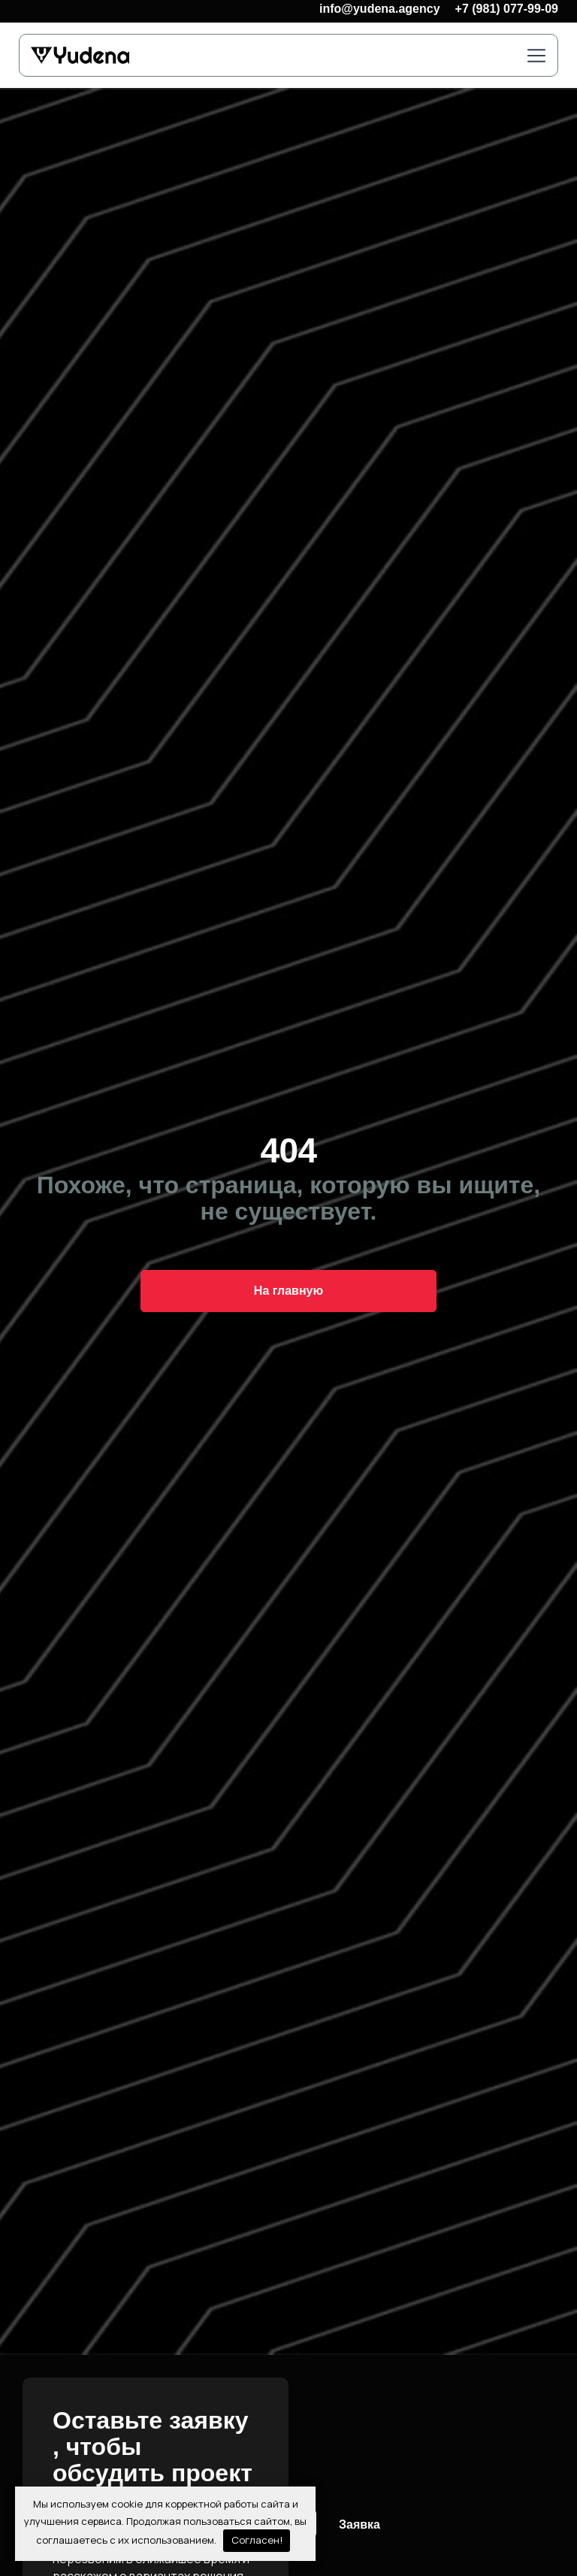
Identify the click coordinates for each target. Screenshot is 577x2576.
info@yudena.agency (379, 8)
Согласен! (256, 2540)
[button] (536, 56)
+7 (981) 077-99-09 (506, 8)
